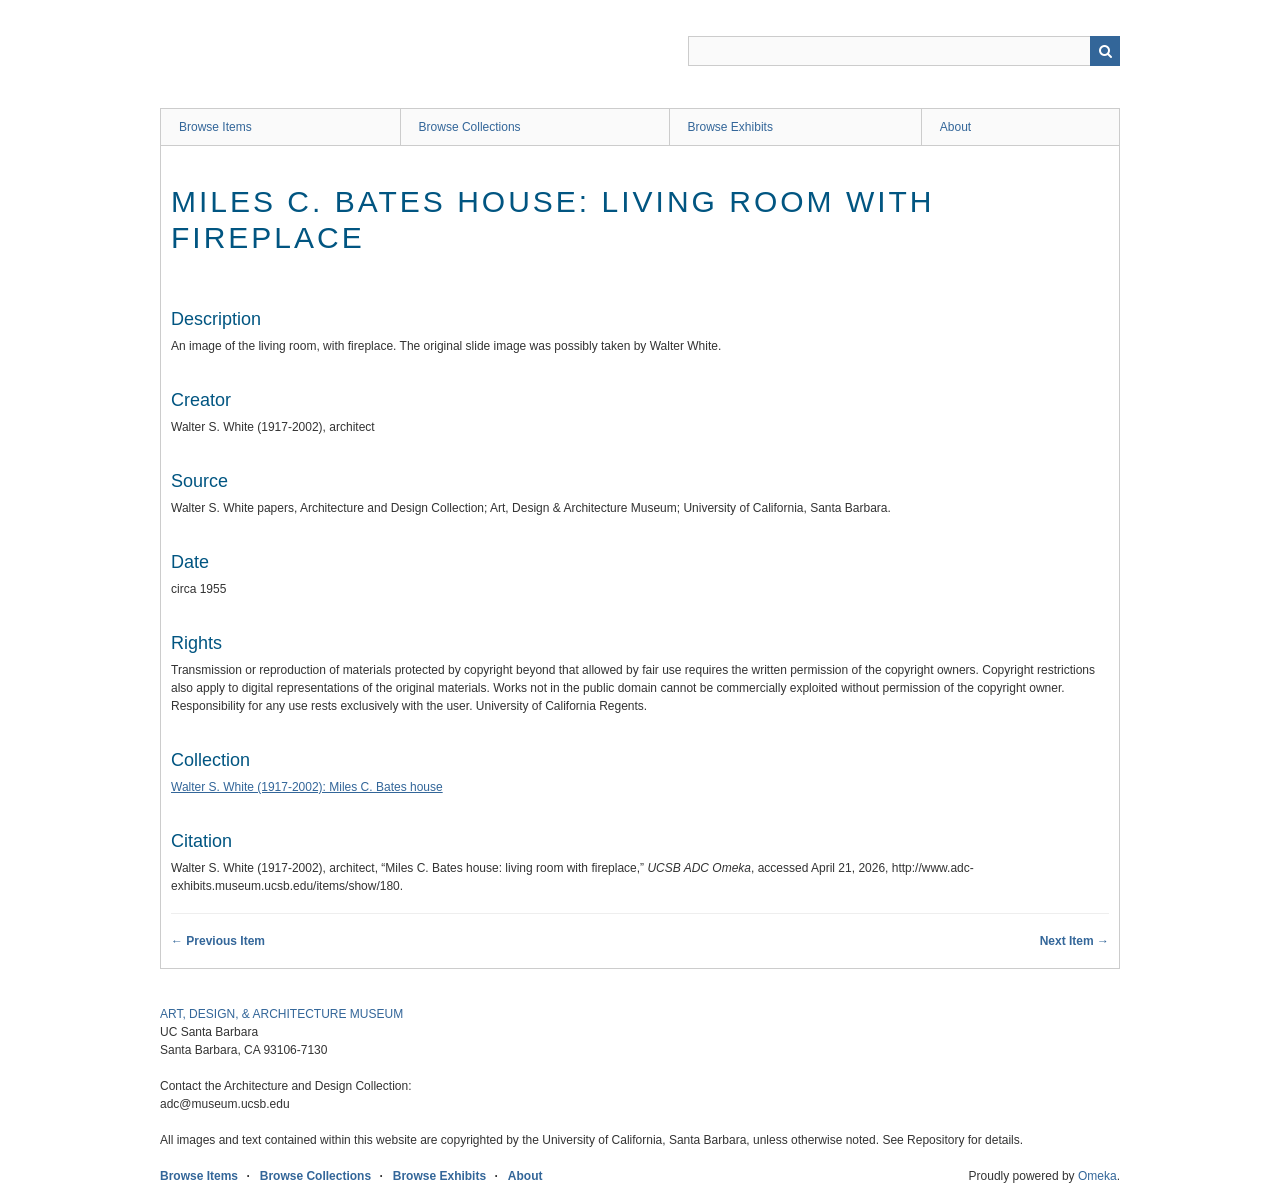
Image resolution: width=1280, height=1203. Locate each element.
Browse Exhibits (730, 127)
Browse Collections (470, 127)
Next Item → (1074, 941)
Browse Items (215, 127)
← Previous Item (218, 941)
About (955, 127)
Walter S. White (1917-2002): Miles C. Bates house (307, 787)
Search (1105, 51)
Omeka (1097, 1176)
